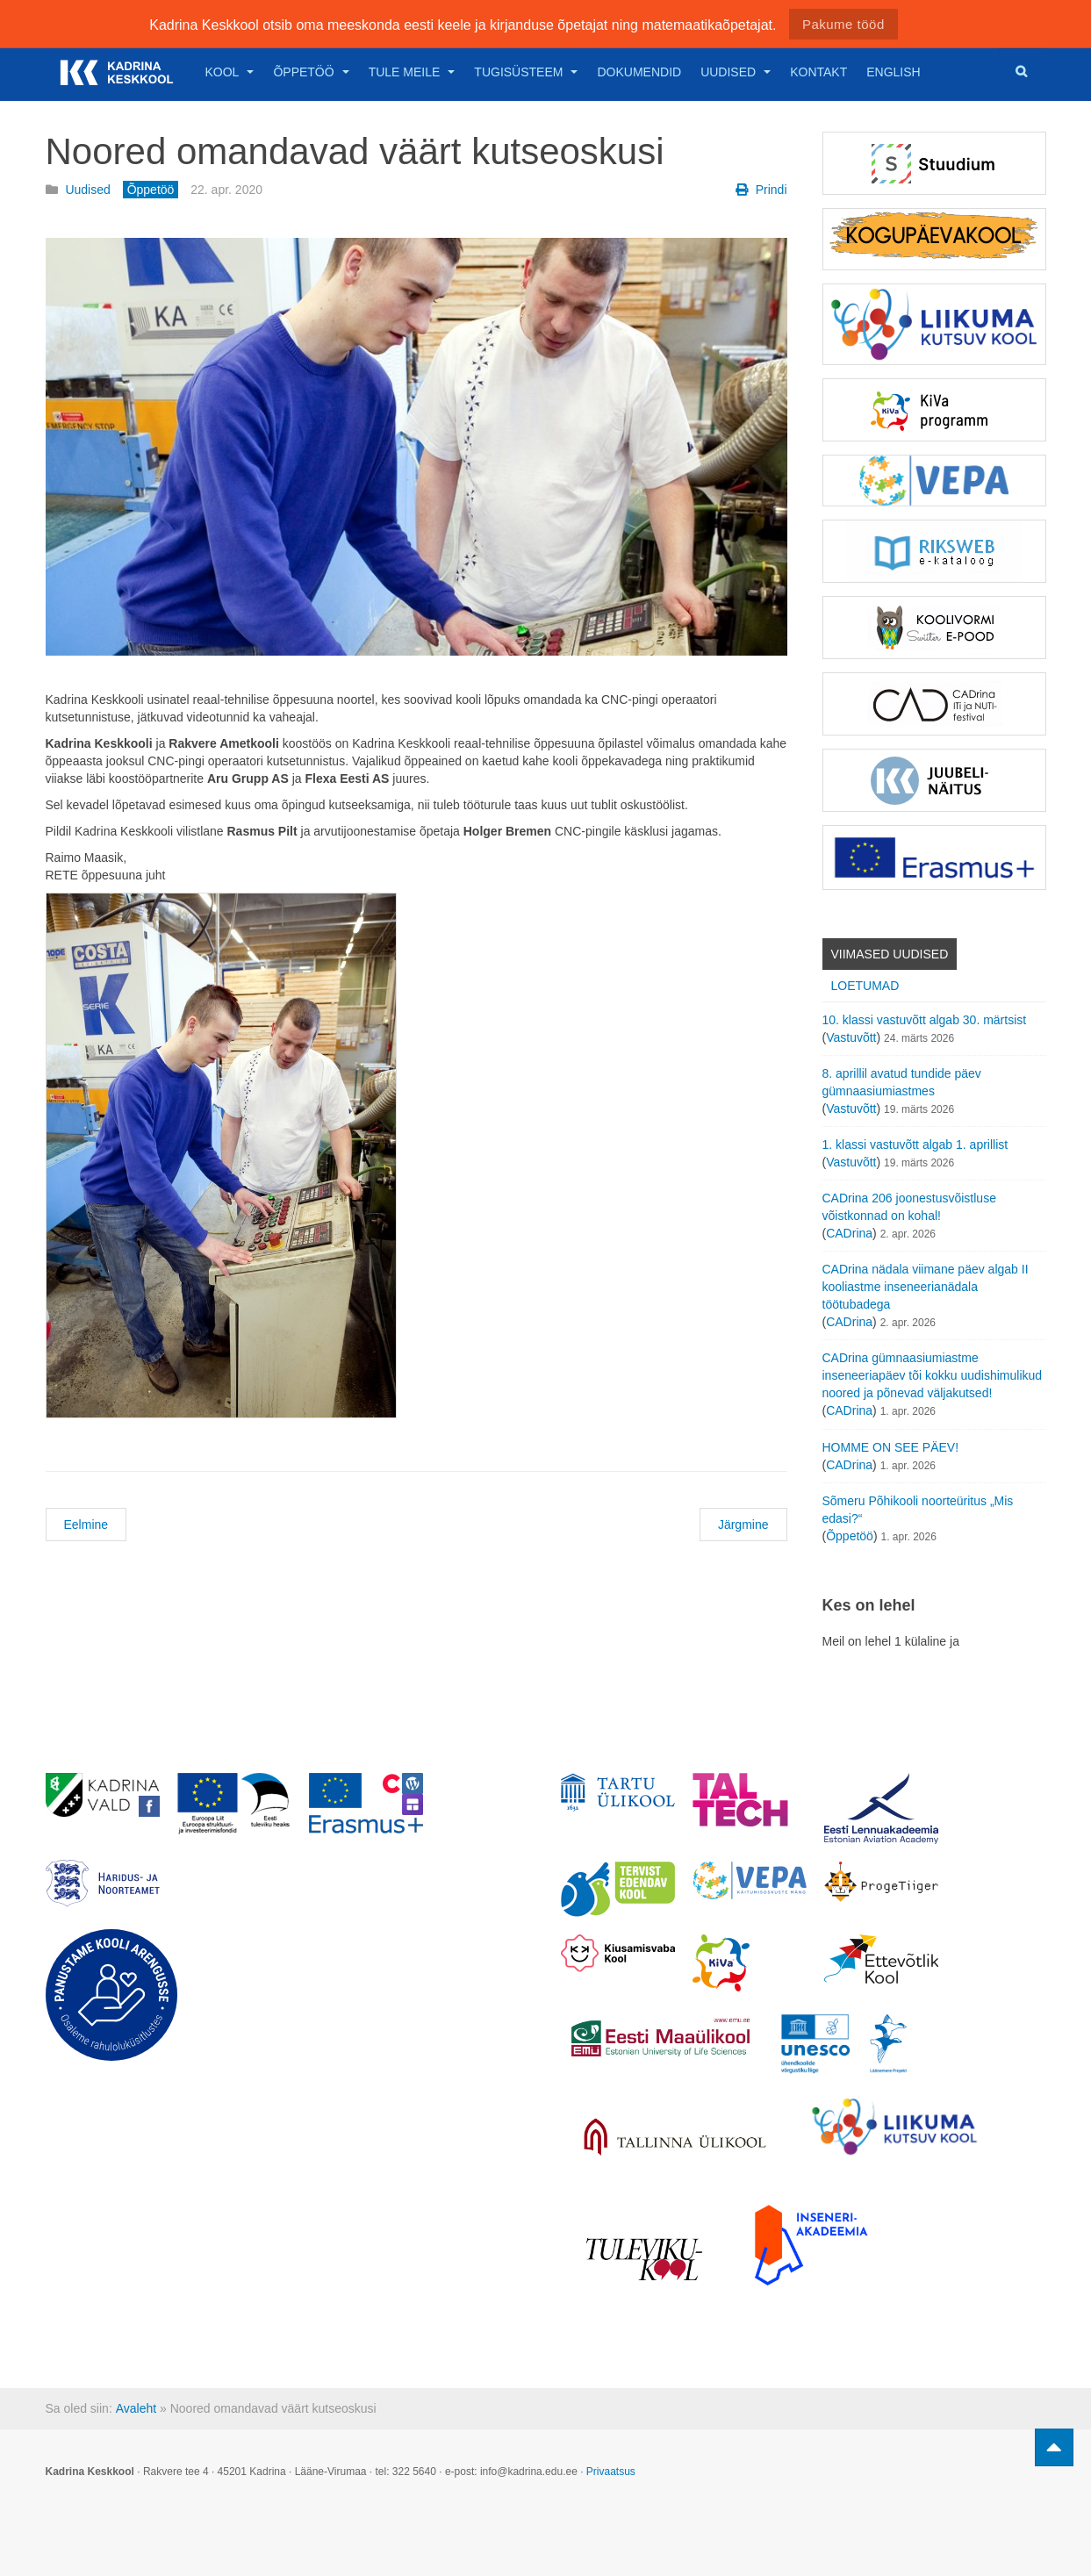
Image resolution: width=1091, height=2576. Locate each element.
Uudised (735, 72)
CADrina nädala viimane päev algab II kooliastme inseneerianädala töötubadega (925, 1286)
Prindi (761, 190)
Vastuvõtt (851, 1037)
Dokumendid (639, 72)
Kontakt (818, 72)
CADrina (849, 1233)
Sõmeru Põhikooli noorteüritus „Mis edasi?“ (918, 1509)
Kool (230, 72)
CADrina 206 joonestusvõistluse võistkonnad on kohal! (909, 1207)
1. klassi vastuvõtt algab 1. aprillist (915, 1144)
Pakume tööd (843, 24)
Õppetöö (310, 72)
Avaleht (136, 2408)
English (893, 72)
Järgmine (743, 1525)
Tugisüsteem (526, 72)
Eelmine (86, 1525)
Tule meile (412, 72)
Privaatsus (610, 2471)
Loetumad (865, 986)
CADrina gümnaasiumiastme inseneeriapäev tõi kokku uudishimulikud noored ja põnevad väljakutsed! (932, 1375)
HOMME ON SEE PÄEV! (890, 1447)
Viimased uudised (890, 954)
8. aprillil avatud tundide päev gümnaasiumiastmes (901, 1082)
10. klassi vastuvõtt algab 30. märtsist (924, 1020)
